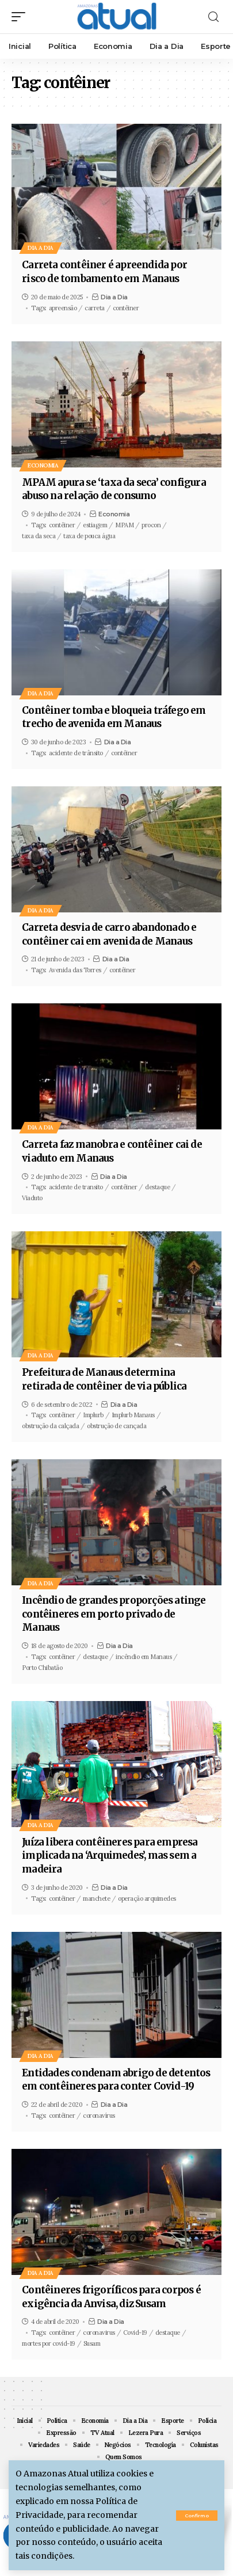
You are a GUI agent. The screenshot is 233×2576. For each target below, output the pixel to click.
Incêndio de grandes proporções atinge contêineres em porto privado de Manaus (113, 1614)
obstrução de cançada (116, 1426)
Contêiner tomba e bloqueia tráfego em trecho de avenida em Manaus (113, 717)
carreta (95, 308)
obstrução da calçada (50, 1426)
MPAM (124, 525)
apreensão (63, 308)
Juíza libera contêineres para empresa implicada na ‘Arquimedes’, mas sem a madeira (109, 1856)
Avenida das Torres (75, 970)
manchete (96, 1898)
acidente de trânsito (76, 753)
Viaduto (32, 1198)
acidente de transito (76, 1187)
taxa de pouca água (89, 536)
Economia (43, 465)
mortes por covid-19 (48, 2343)
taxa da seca (38, 536)
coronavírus (99, 2115)
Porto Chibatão (42, 1668)
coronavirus (99, 2332)
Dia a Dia (41, 248)
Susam (92, 2343)
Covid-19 (135, 2332)
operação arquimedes (147, 1898)
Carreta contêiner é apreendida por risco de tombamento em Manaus (104, 271)
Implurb (93, 1415)
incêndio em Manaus (143, 1657)
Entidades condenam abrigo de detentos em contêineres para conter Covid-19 (116, 2080)
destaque (157, 1187)
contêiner (126, 308)
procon (151, 525)
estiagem (95, 525)
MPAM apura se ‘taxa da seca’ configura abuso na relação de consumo (114, 489)
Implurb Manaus (133, 1415)
